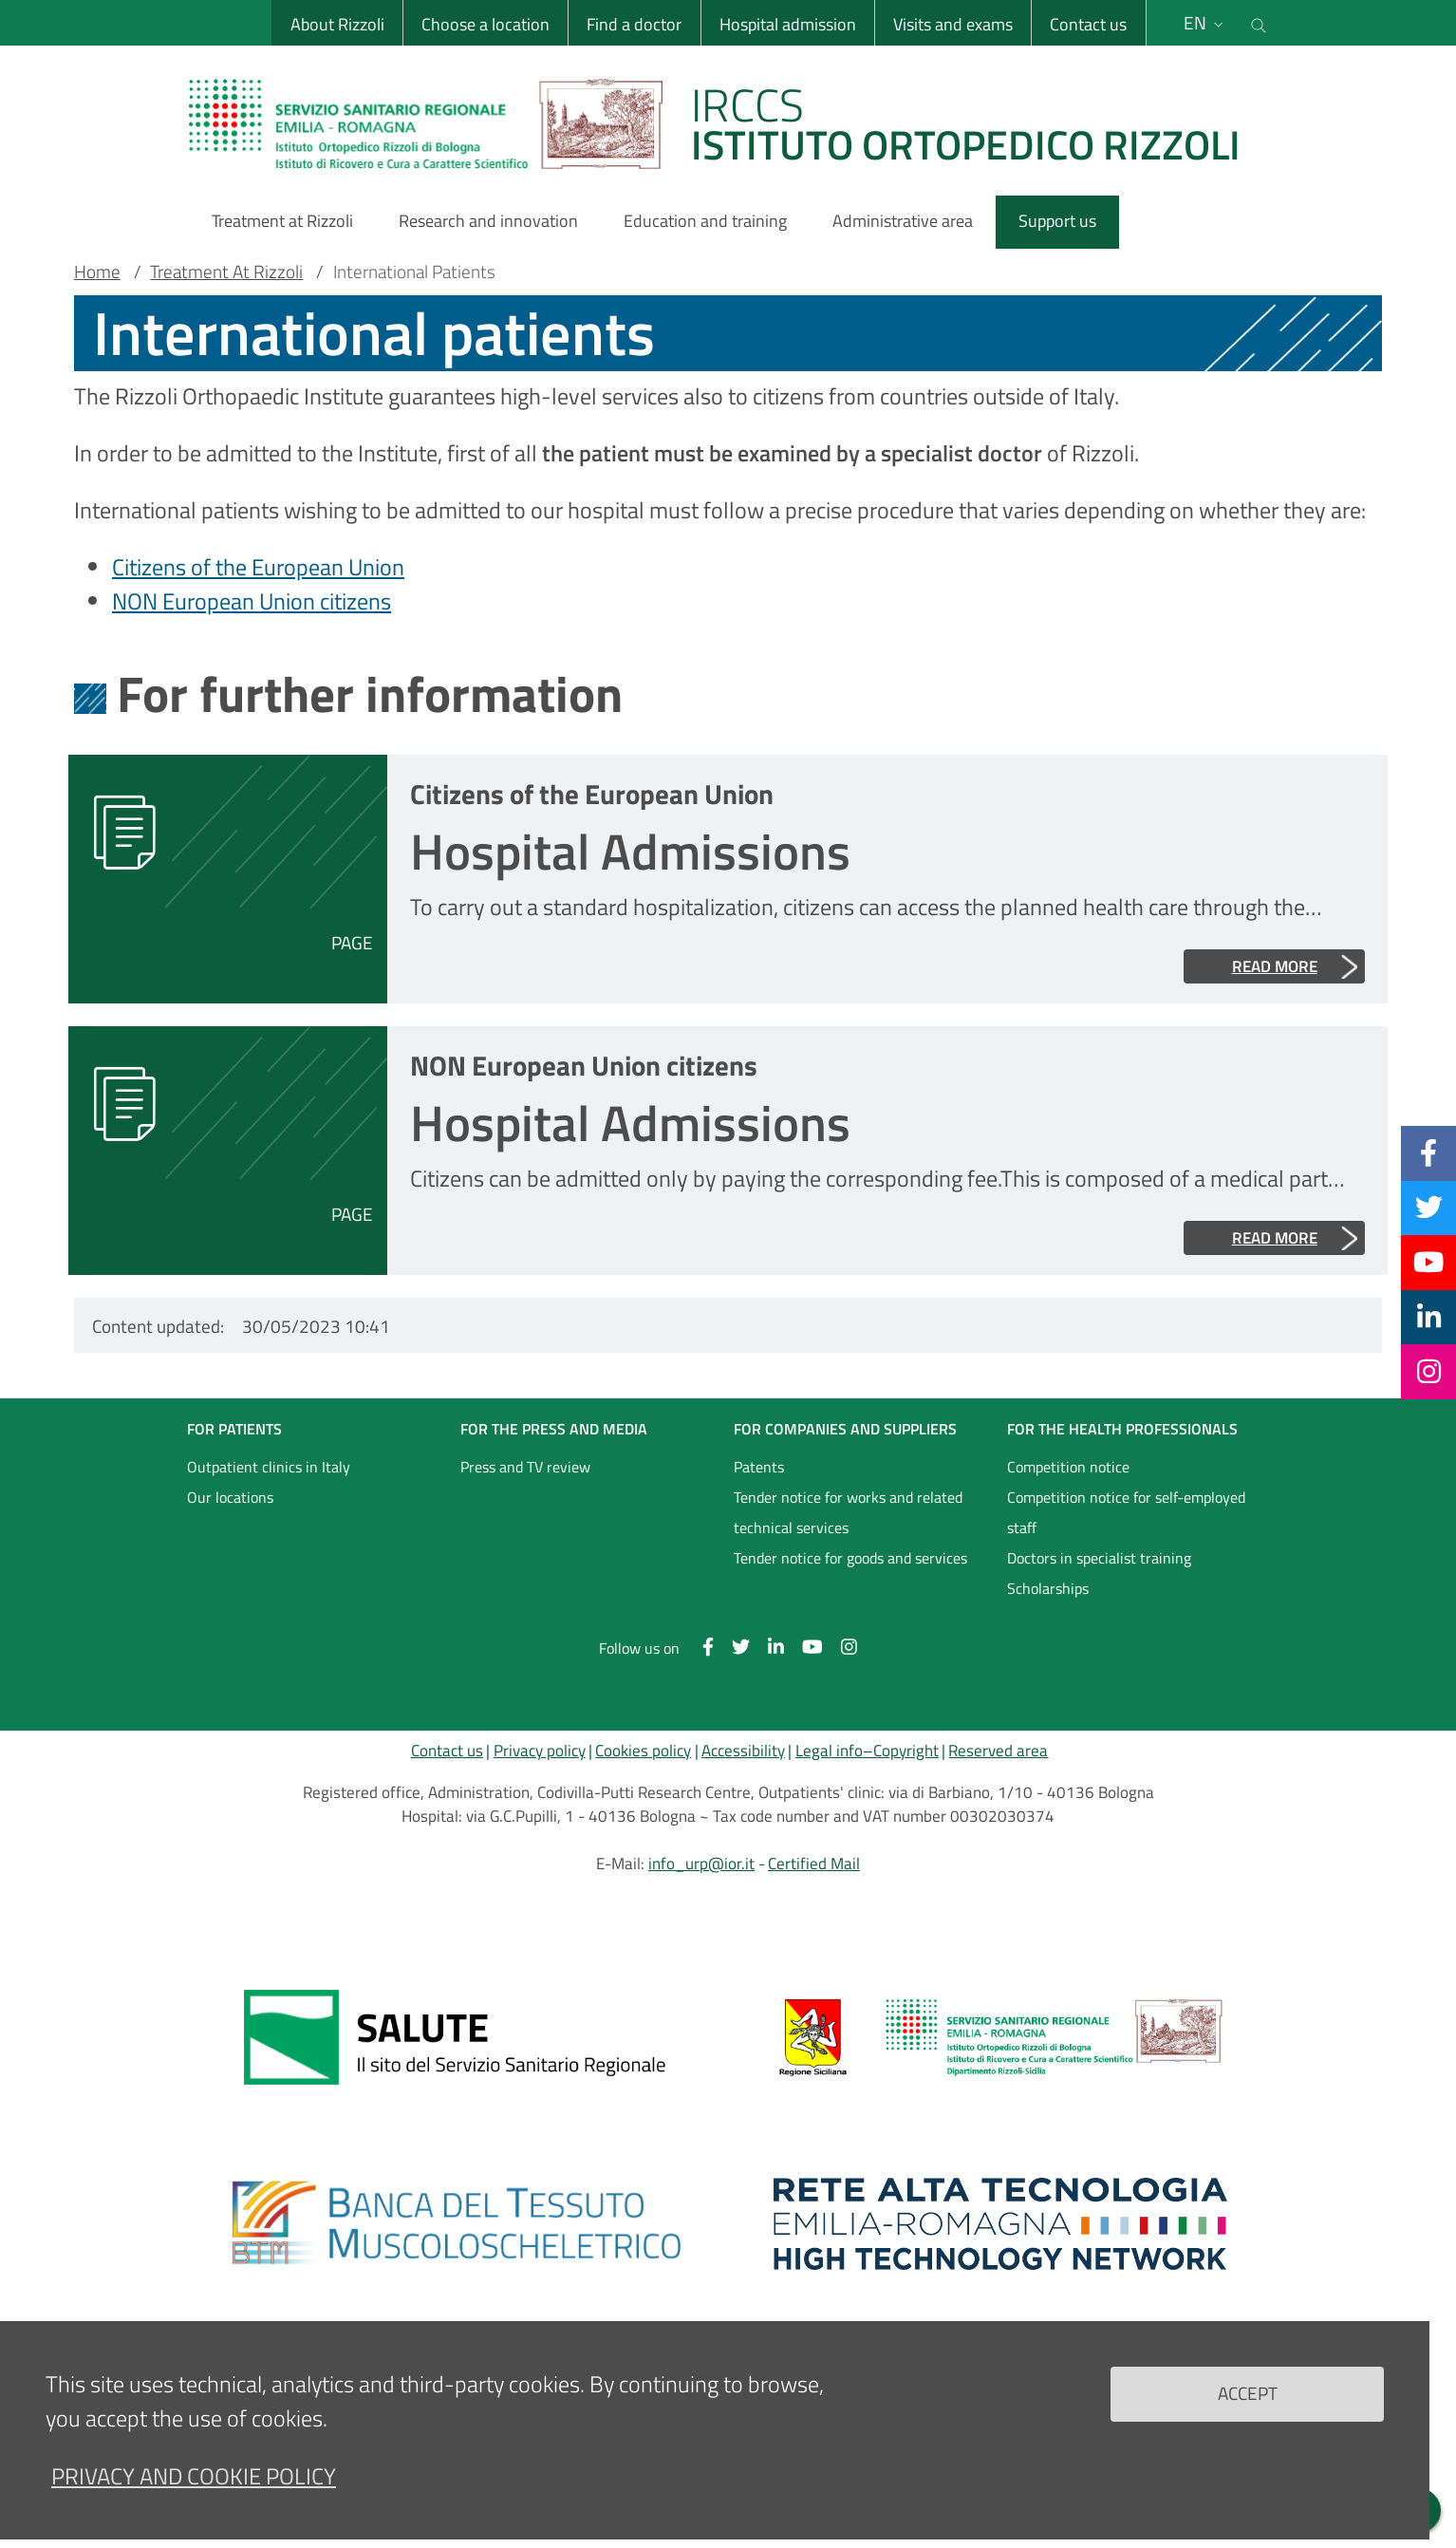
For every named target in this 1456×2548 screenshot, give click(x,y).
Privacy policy (540, 1750)
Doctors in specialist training (1099, 1557)
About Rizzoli (337, 24)
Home (97, 271)
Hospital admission (787, 24)
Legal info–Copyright (867, 1750)
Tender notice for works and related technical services (848, 1512)
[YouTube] (1428, 1262)
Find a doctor (634, 24)
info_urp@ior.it (701, 1863)
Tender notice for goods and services (850, 1557)
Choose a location (485, 24)
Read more (1274, 966)
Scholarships (1048, 1588)
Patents (759, 1466)
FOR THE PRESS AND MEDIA (553, 1428)
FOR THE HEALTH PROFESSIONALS (1122, 1428)
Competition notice (1068, 1466)
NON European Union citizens (251, 601)
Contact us (1088, 24)
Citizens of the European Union (258, 567)
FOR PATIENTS (234, 1428)
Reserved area (998, 1750)
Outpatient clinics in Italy (268, 1466)
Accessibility (743, 1750)
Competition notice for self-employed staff (1126, 1512)
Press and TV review (525, 1466)
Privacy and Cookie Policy (193, 2492)
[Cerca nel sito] (1258, 23)
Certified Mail (814, 1863)
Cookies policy (643, 1750)
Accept (1248, 2409)
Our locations (230, 1497)
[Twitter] (1429, 1207)
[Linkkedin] (1429, 1317)
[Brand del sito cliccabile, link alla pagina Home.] (726, 123)
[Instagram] (1429, 1371)
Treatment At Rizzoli (226, 271)
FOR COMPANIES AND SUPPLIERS (845, 1428)
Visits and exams (953, 24)
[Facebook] (1428, 1152)
